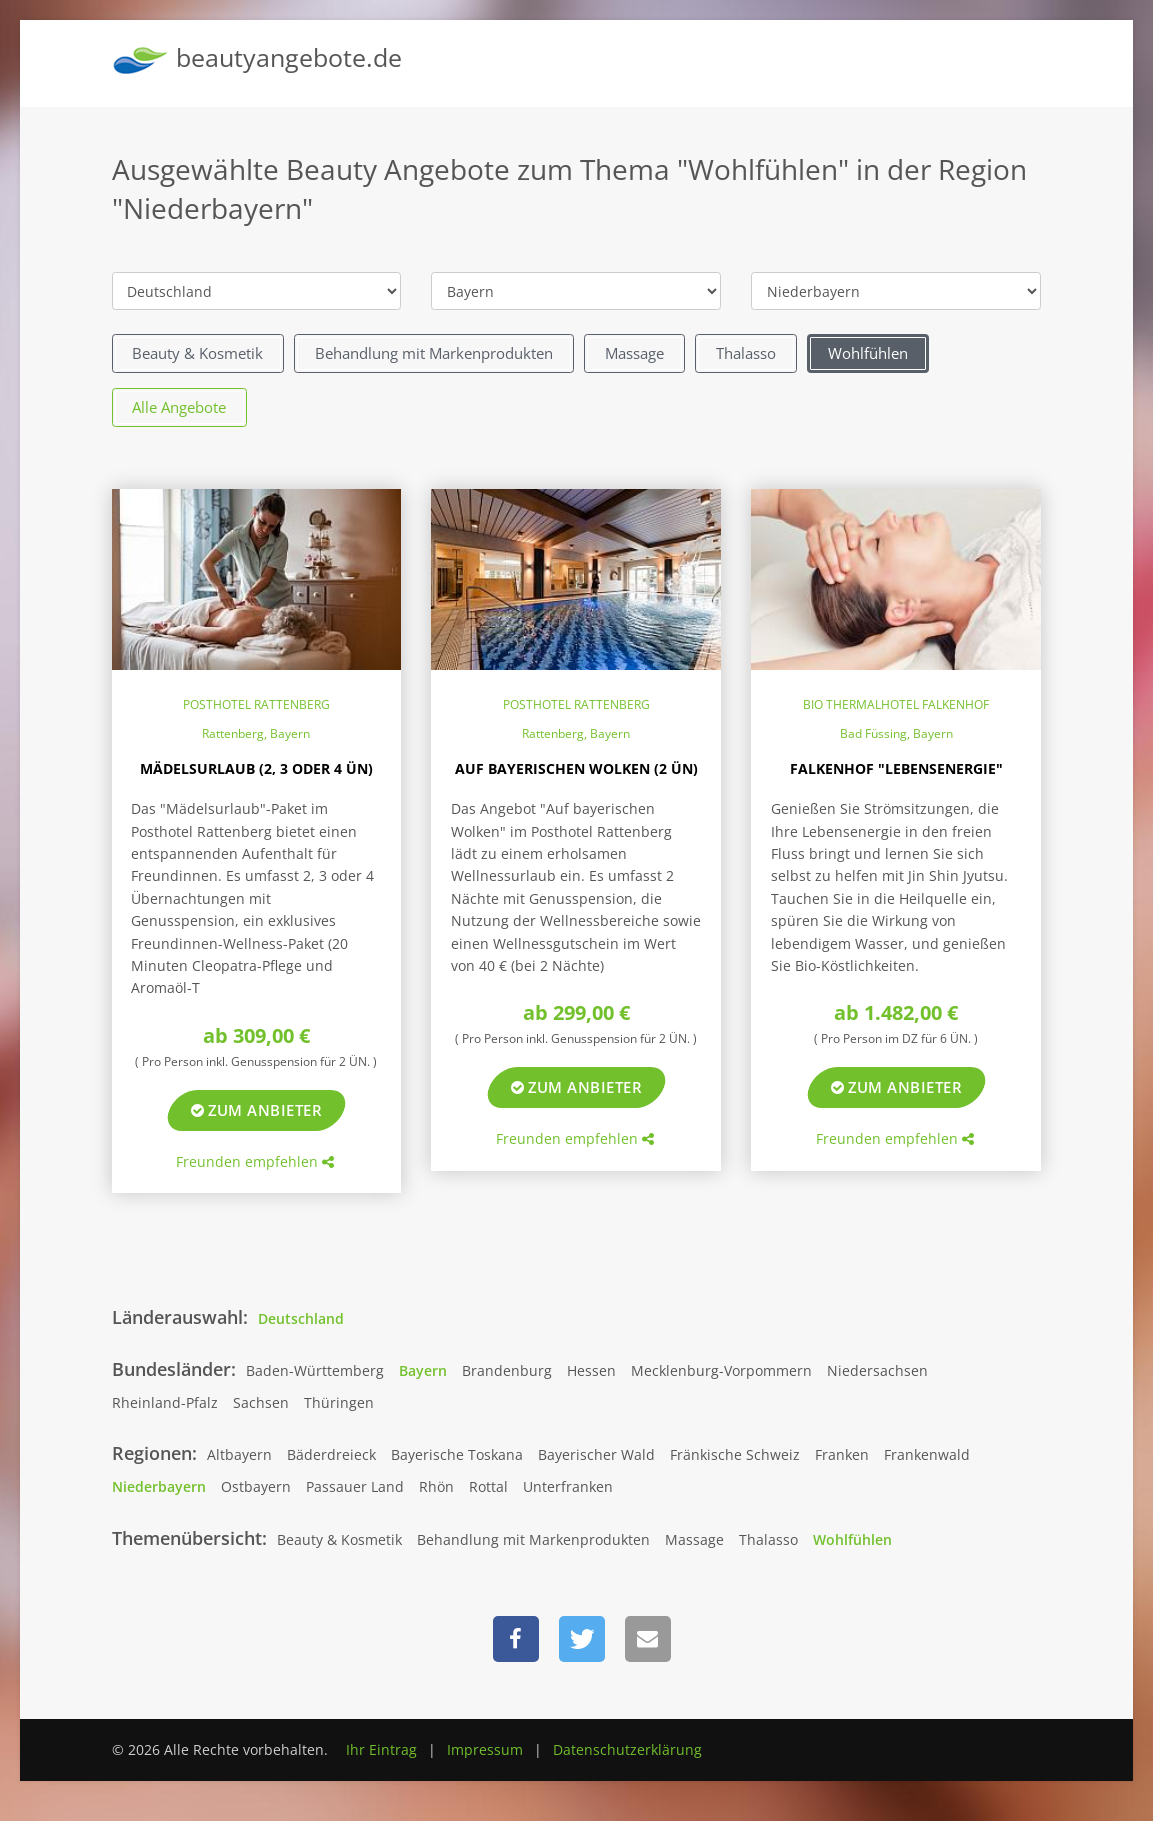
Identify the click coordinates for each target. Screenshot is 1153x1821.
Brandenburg (507, 1370)
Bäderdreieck (331, 1454)
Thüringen (339, 1402)
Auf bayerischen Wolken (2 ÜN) (576, 768)
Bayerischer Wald (596, 1454)
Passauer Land (355, 1486)
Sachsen (261, 1402)
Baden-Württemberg (315, 1370)
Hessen (591, 1370)
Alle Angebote (179, 407)
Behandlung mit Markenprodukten (434, 353)
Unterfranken (568, 1486)
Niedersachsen (877, 1370)
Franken (842, 1454)
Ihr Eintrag (381, 1749)
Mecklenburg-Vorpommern (721, 1370)
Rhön (436, 1486)
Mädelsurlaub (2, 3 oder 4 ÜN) (256, 768)
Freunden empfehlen (255, 1161)
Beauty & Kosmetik (197, 353)
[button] (516, 1639)
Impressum (485, 1749)
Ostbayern (256, 1486)
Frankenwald (927, 1454)
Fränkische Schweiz (735, 1454)
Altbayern (239, 1454)
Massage (634, 353)
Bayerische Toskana (457, 1454)
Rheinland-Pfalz (165, 1402)
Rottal (488, 1486)
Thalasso (746, 353)
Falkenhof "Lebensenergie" (896, 768)
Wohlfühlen (868, 353)
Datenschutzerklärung (627, 1749)
